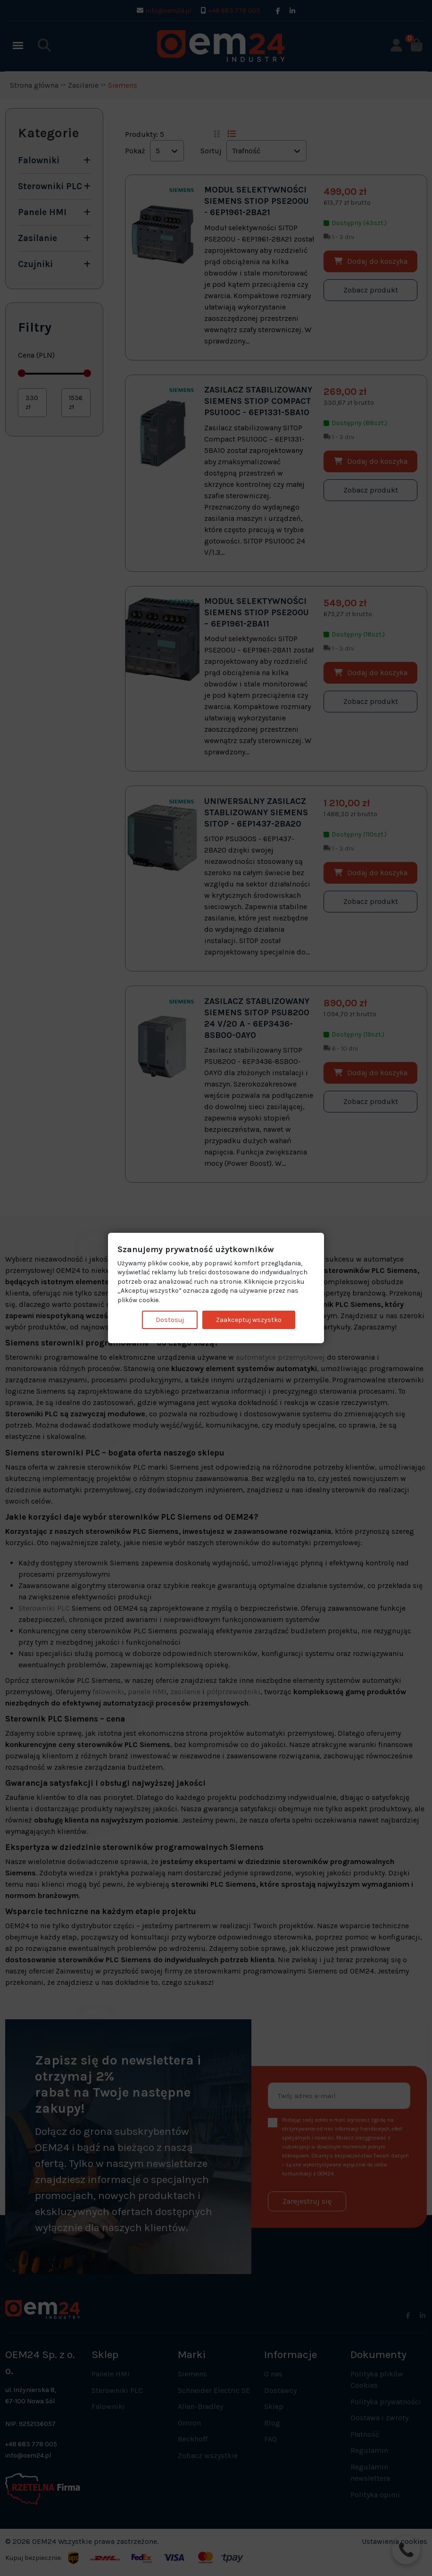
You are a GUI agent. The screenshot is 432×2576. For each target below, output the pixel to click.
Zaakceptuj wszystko (249, 1319)
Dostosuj (170, 1319)
